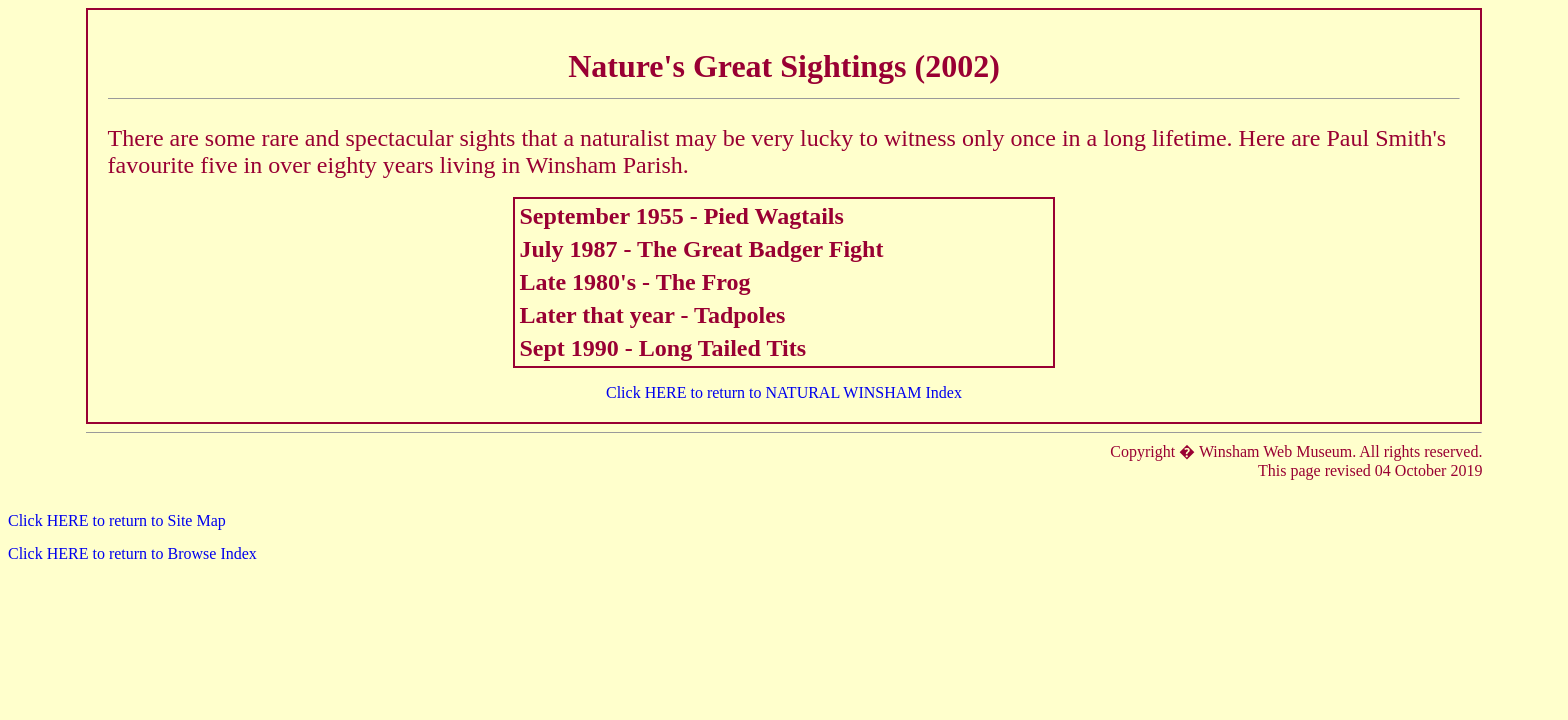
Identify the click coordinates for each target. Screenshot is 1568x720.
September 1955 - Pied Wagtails (681, 216)
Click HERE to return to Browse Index (132, 553)
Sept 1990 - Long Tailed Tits (662, 348)
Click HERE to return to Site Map (117, 520)
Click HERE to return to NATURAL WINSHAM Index (784, 392)
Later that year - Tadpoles (652, 315)
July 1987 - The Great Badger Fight (701, 249)
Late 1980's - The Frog (634, 282)
